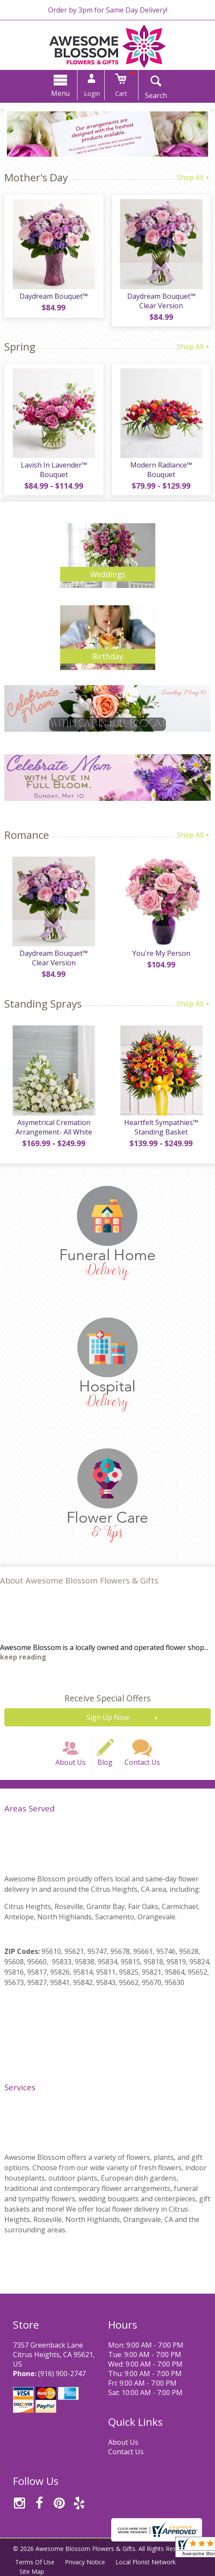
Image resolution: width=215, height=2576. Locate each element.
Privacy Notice (85, 2562)
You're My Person (161, 953)
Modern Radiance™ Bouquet (161, 469)
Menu (60, 93)
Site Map (31, 2571)
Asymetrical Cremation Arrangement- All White (54, 1127)
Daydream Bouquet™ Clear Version (161, 300)
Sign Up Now (108, 1717)
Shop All (194, 177)
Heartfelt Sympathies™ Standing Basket (161, 1127)
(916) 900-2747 (62, 2373)
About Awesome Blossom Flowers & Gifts (79, 1580)
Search (156, 95)
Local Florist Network (146, 2562)
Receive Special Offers (107, 1698)
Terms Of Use (35, 2562)
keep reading (23, 1657)
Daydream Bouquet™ (53, 296)
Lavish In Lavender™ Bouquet (54, 469)
